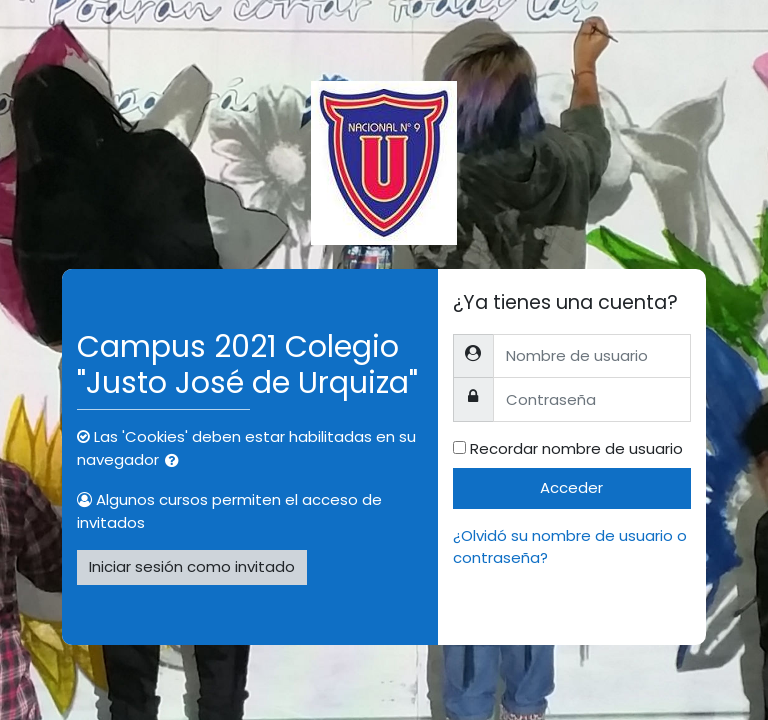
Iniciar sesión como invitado (192, 566)
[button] (176, 461)
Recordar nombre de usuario (576, 448)
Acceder (571, 487)
